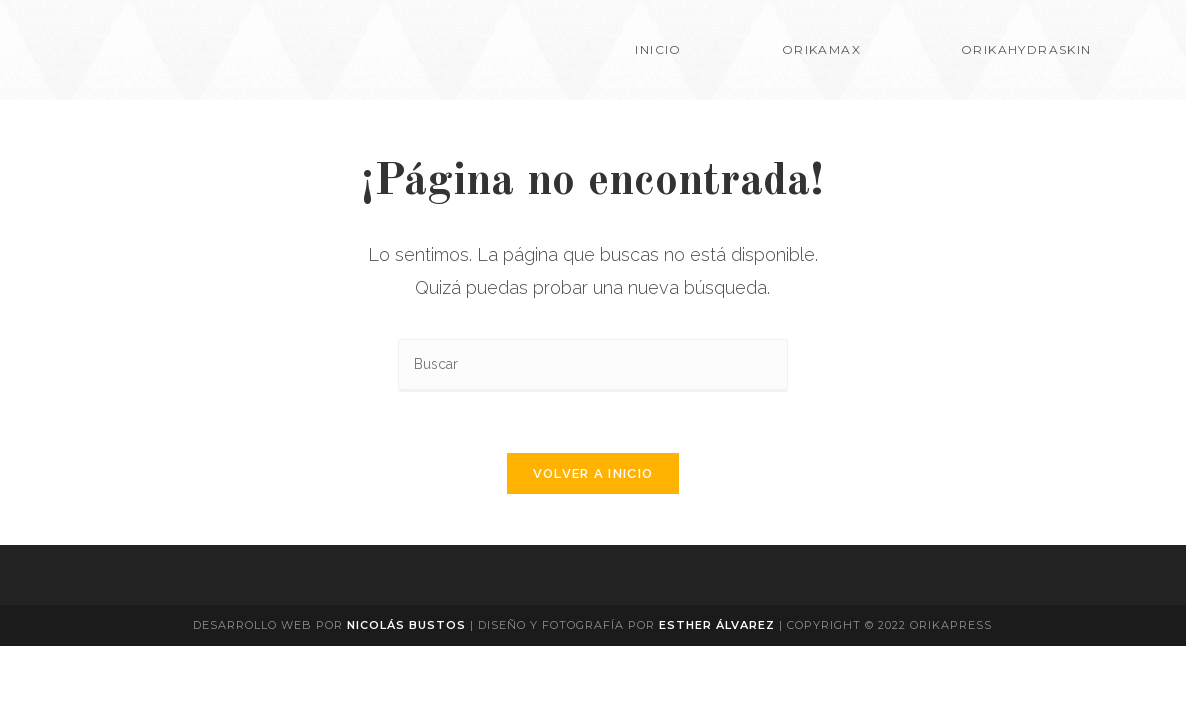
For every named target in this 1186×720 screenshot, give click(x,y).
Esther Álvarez (719, 625)
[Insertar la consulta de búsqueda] (593, 365)
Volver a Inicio (593, 473)
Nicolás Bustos (406, 625)
